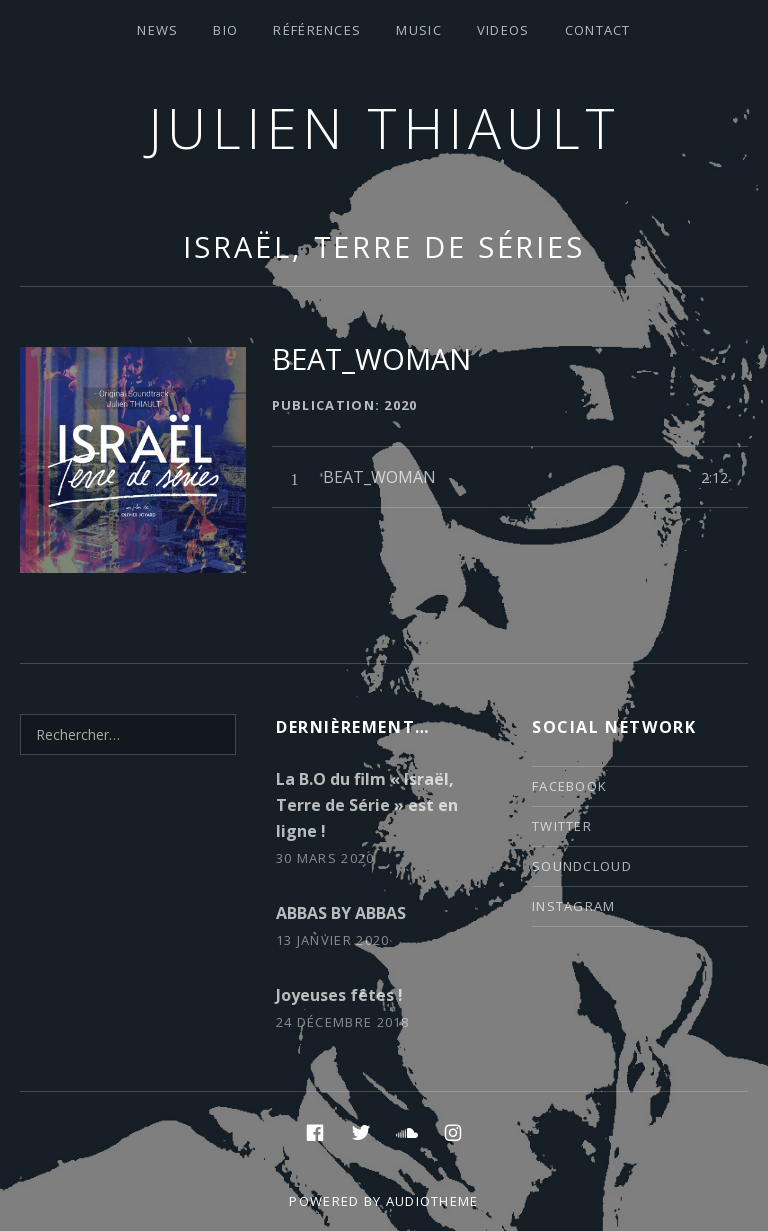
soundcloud (582, 866)
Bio (225, 30)
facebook (569, 786)
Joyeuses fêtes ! (339, 995)
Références (317, 30)
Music (419, 30)
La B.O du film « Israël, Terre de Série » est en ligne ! (367, 805)
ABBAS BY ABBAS (341, 913)
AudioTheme (432, 1201)
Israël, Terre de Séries (384, 246)
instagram (574, 906)
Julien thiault (384, 127)
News (157, 30)
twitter (562, 826)
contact (598, 30)
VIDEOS (503, 30)
